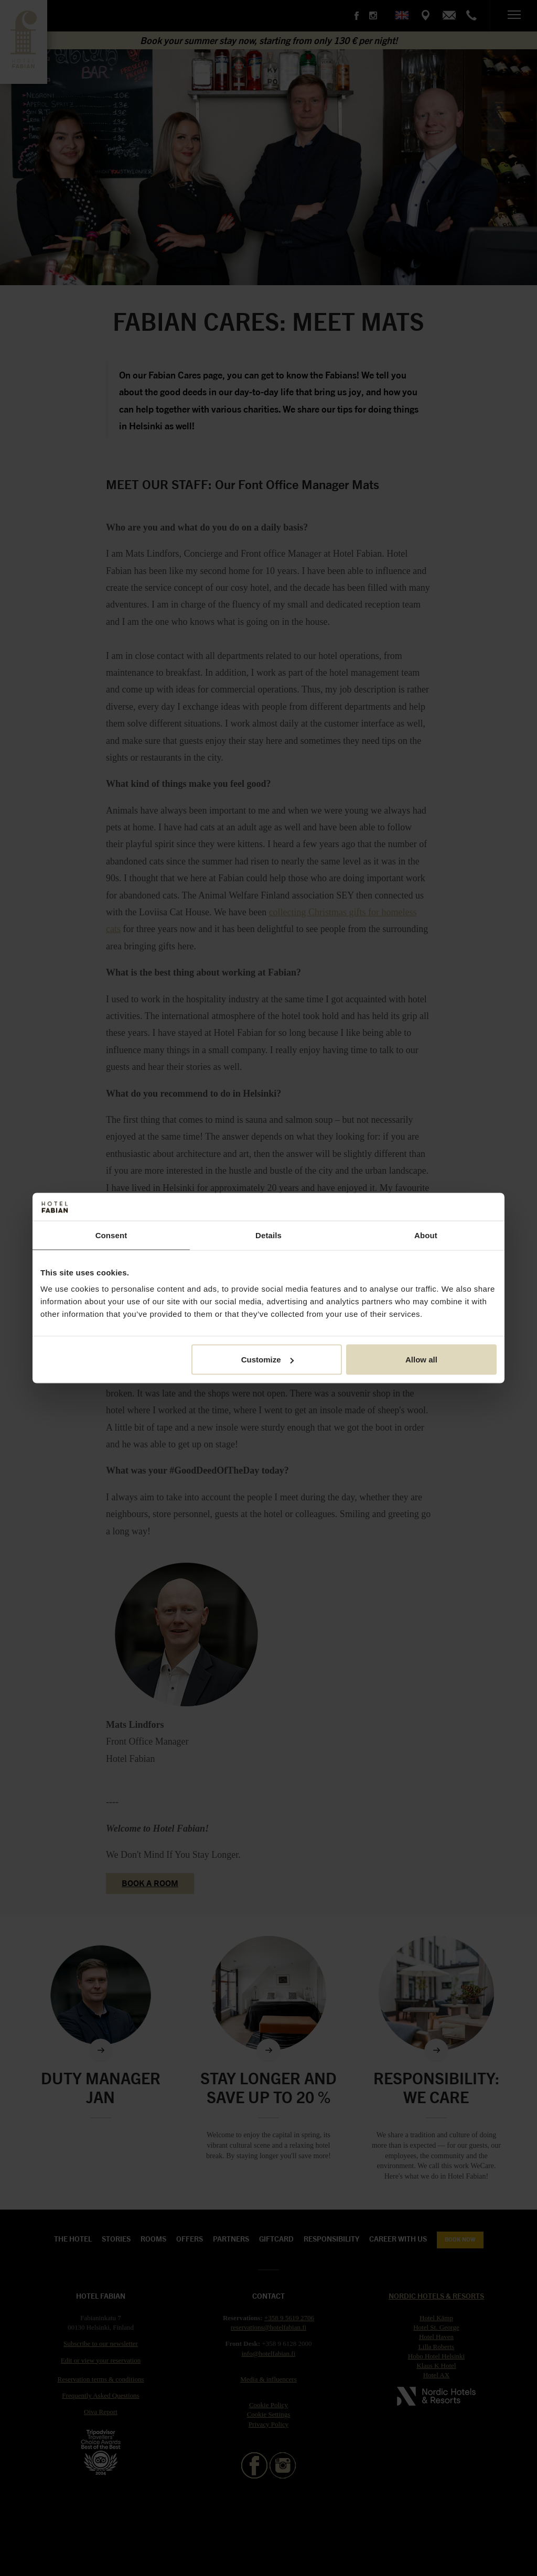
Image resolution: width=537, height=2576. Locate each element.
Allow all (421, 1359)
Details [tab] (268, 1234)
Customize (267, 1359)
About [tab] (425, 1234)
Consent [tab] (111, 1234)
